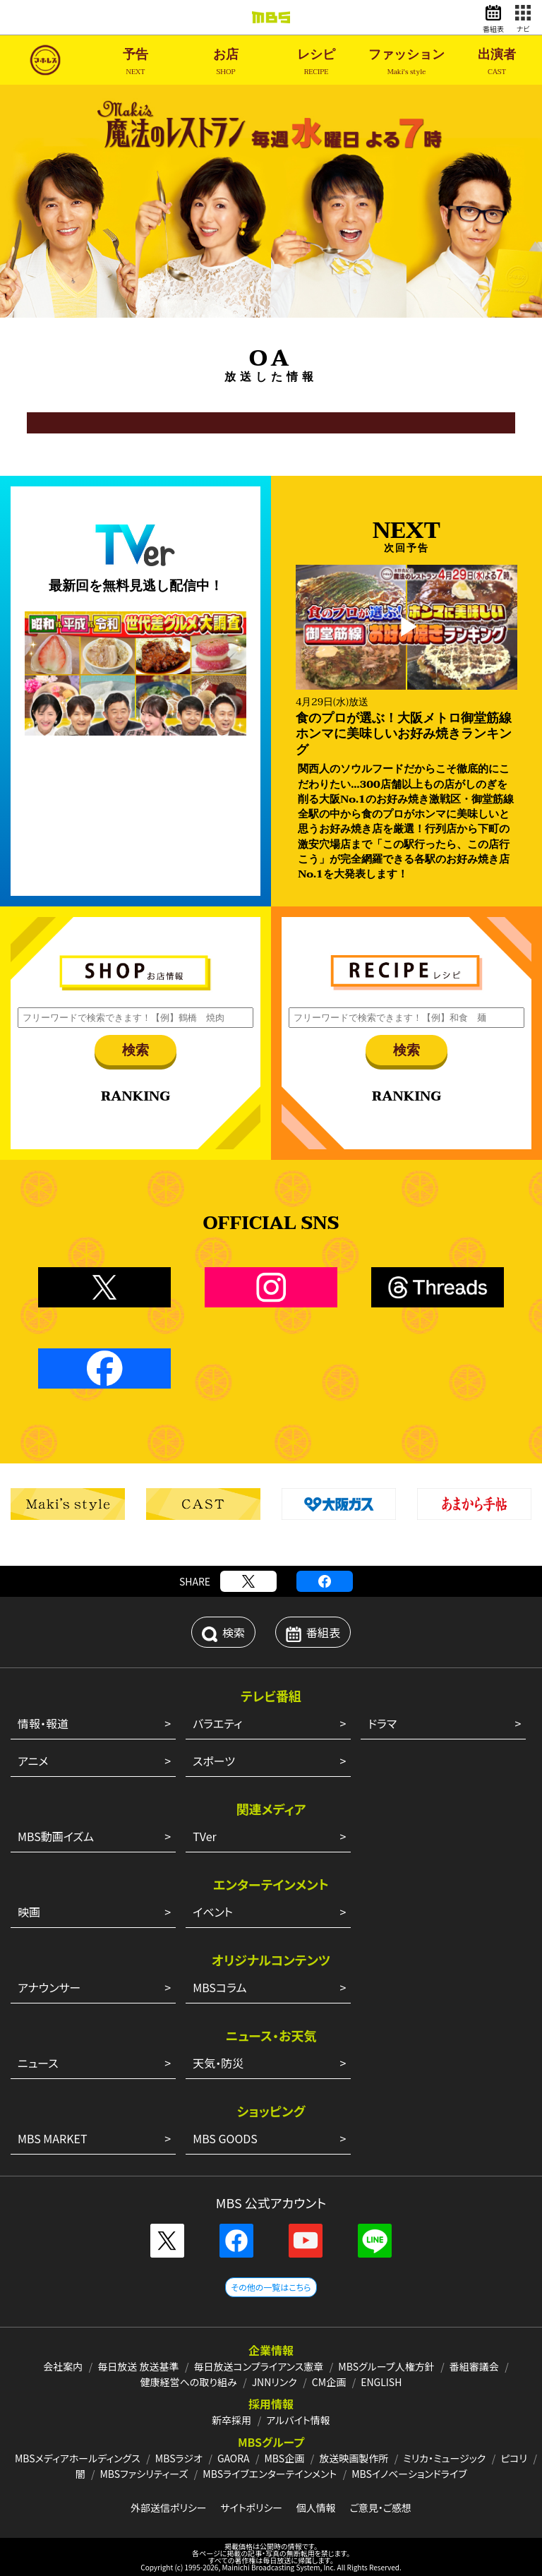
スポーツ (214, 1760)
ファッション (406, 62)
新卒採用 (231, 2420)
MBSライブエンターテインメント (270, 2474)
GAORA (233, 2458)
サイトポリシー (251, 2507)
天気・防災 (218, 2062)
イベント (213, 1911)
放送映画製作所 (353, 2458)
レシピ (316, 62)
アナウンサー (49, 1987)
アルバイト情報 (298, 2420)
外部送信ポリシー (169, 2507)
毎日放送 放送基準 (138, 2366)
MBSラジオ (179, 2458)
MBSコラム (219, 1987)
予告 (135, 62)
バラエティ (217, 1723)
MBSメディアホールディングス (77, 2458)
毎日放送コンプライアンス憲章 (259, 2366)
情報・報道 (43, 1723)
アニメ (33, 1760)
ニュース (38, 2062)
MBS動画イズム (56, 1836)
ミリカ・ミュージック (444, 2458)
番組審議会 (474, 2366)
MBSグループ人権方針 (386, 2366)
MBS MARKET (53, 2138)
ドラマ (382, 1723)
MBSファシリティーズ (144, 2474)
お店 (226, 62)
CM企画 (329, 2382)
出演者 (497, 62)
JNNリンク (274, 2382)
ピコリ (513, 2458)
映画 (29, 1911)
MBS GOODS (225, 2138)
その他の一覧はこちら (271, 2287)
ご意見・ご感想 (380, 2507)
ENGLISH (381, 2382)
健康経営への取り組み (188, 2382)
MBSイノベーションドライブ (408, 2474)
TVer (205, 1836)
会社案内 (63, 2366)
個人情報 (316, 2507)
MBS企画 (284, 2458)
